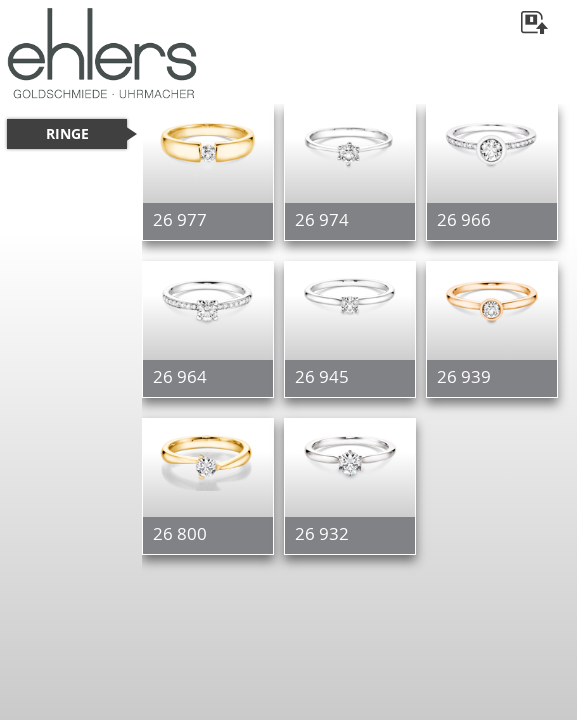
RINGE (67, 133)
